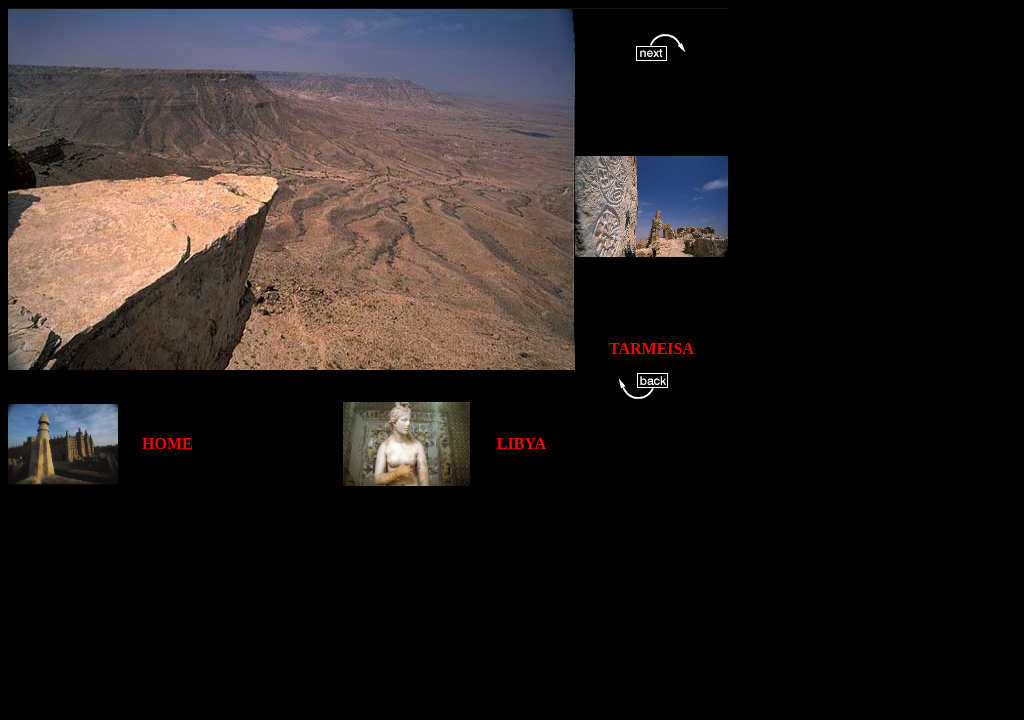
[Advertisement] (372, 531)
